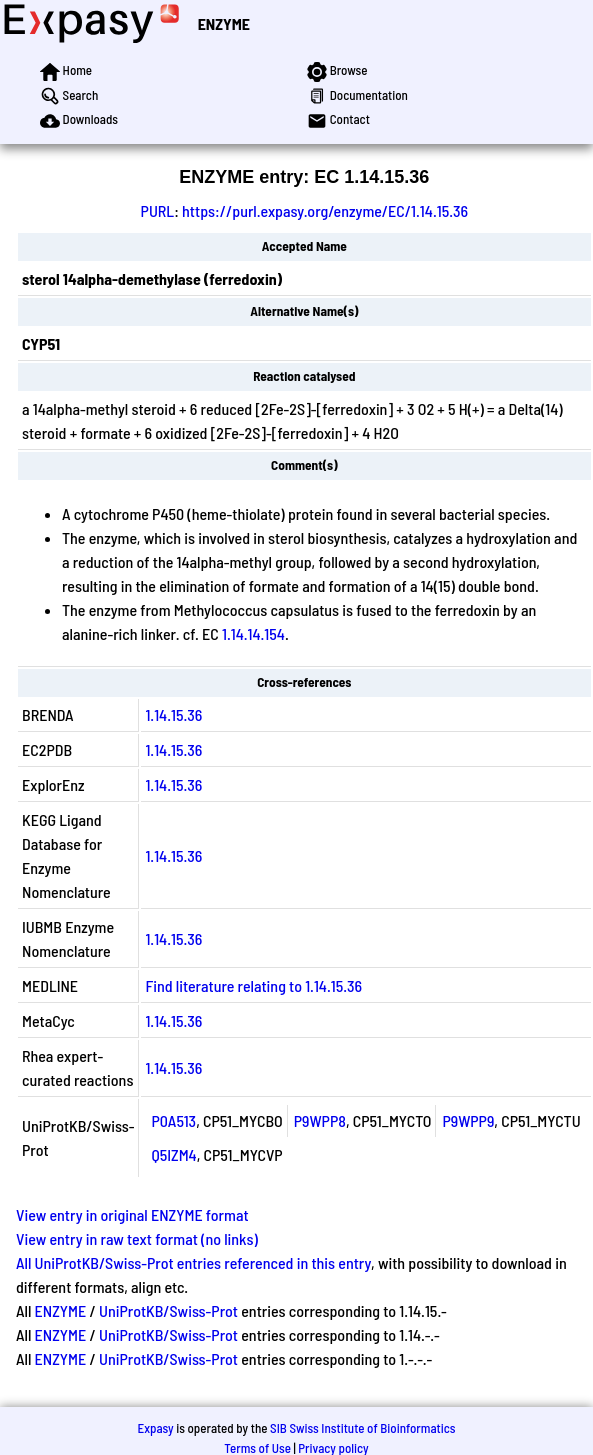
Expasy (155, 1428)
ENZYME (224, 23)
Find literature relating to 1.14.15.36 (253, 985)
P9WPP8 (320, 1120)
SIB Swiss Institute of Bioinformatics (362, 1428)
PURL (158, 210)
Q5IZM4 (173, 1154)
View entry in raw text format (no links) (137, 1238)
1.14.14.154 (253, 633)
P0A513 (173, 1120)
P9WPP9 (468, 1120)
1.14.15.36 (173, 714)
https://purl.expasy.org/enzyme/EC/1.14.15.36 (325, 210)
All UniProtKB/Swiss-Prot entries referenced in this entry (193, 1262)
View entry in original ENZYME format (132, 1214)
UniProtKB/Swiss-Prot (168, 1310)
